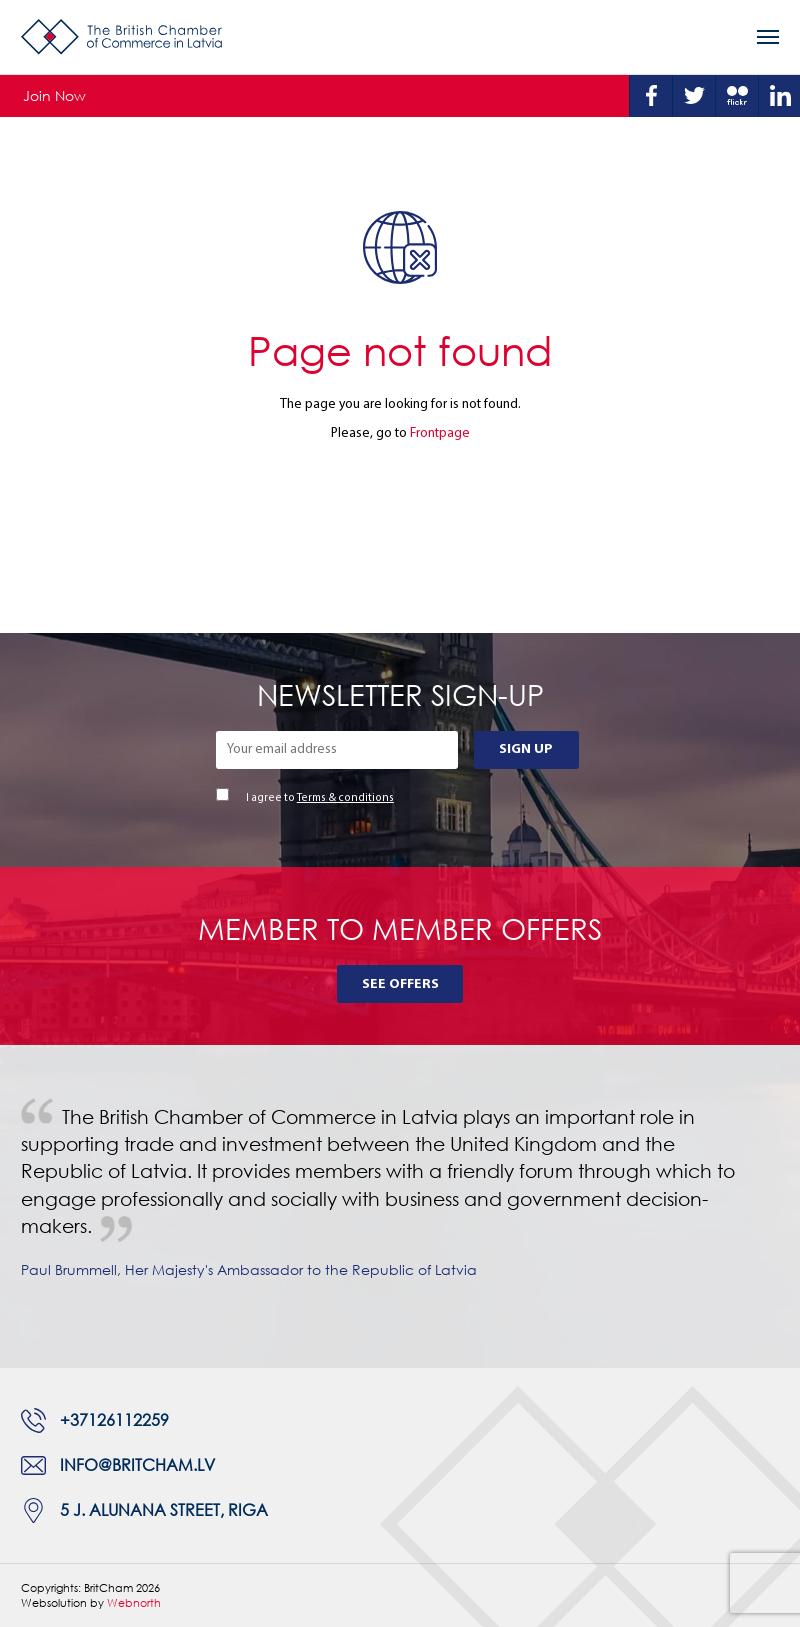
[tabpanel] (400, 1206)
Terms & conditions (345, 798)
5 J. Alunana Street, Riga (164, 1510)
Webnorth (134, 1602)
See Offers (400, 984)
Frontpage (440, 433)
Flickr (737, 96)
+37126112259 (114, 1420)
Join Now (54, 95)
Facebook (651, 96)
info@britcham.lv (137, 1465)
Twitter (694, 96)
